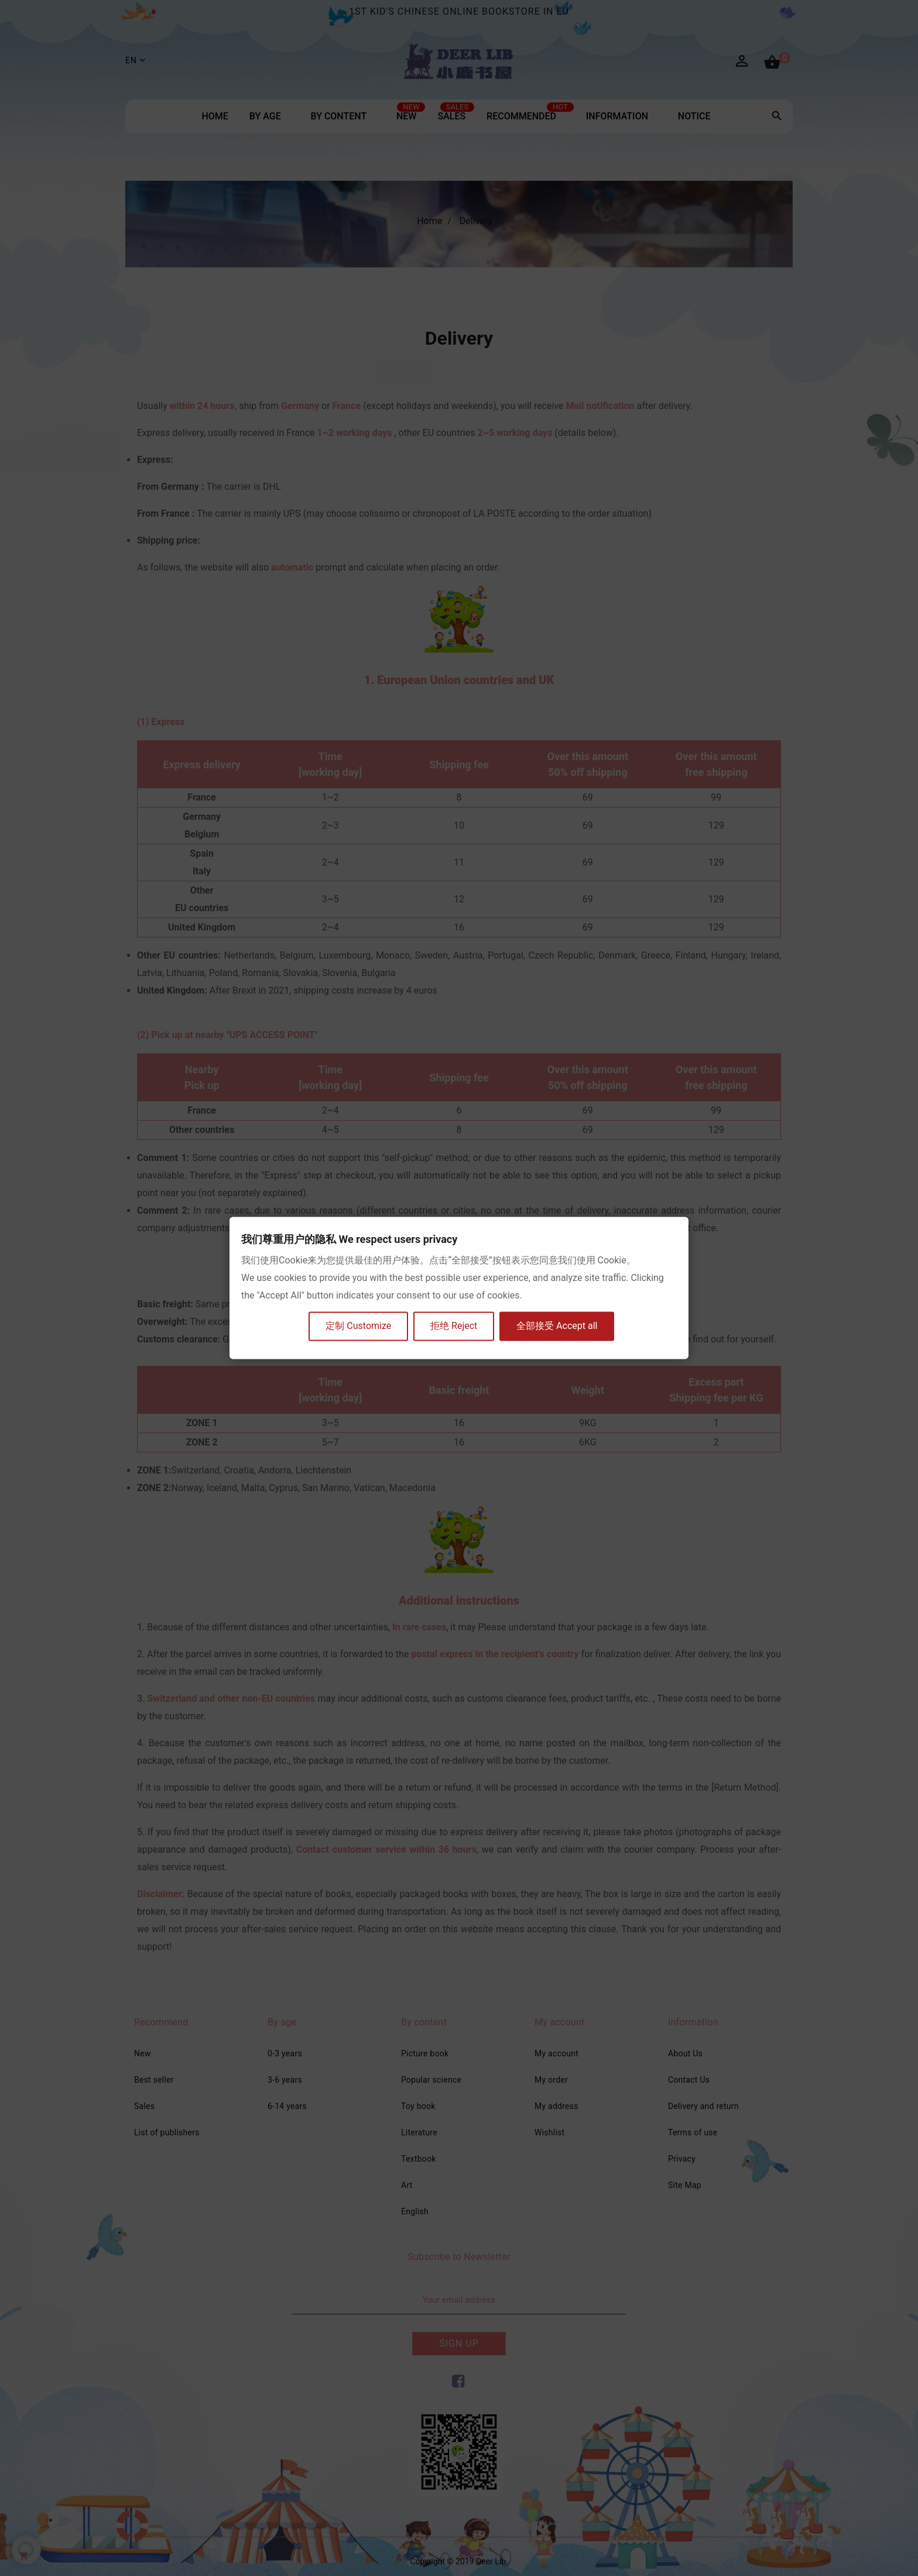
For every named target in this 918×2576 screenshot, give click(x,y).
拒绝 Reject (454, 1326)
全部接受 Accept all (558, 1326)
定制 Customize (358, 1326)
